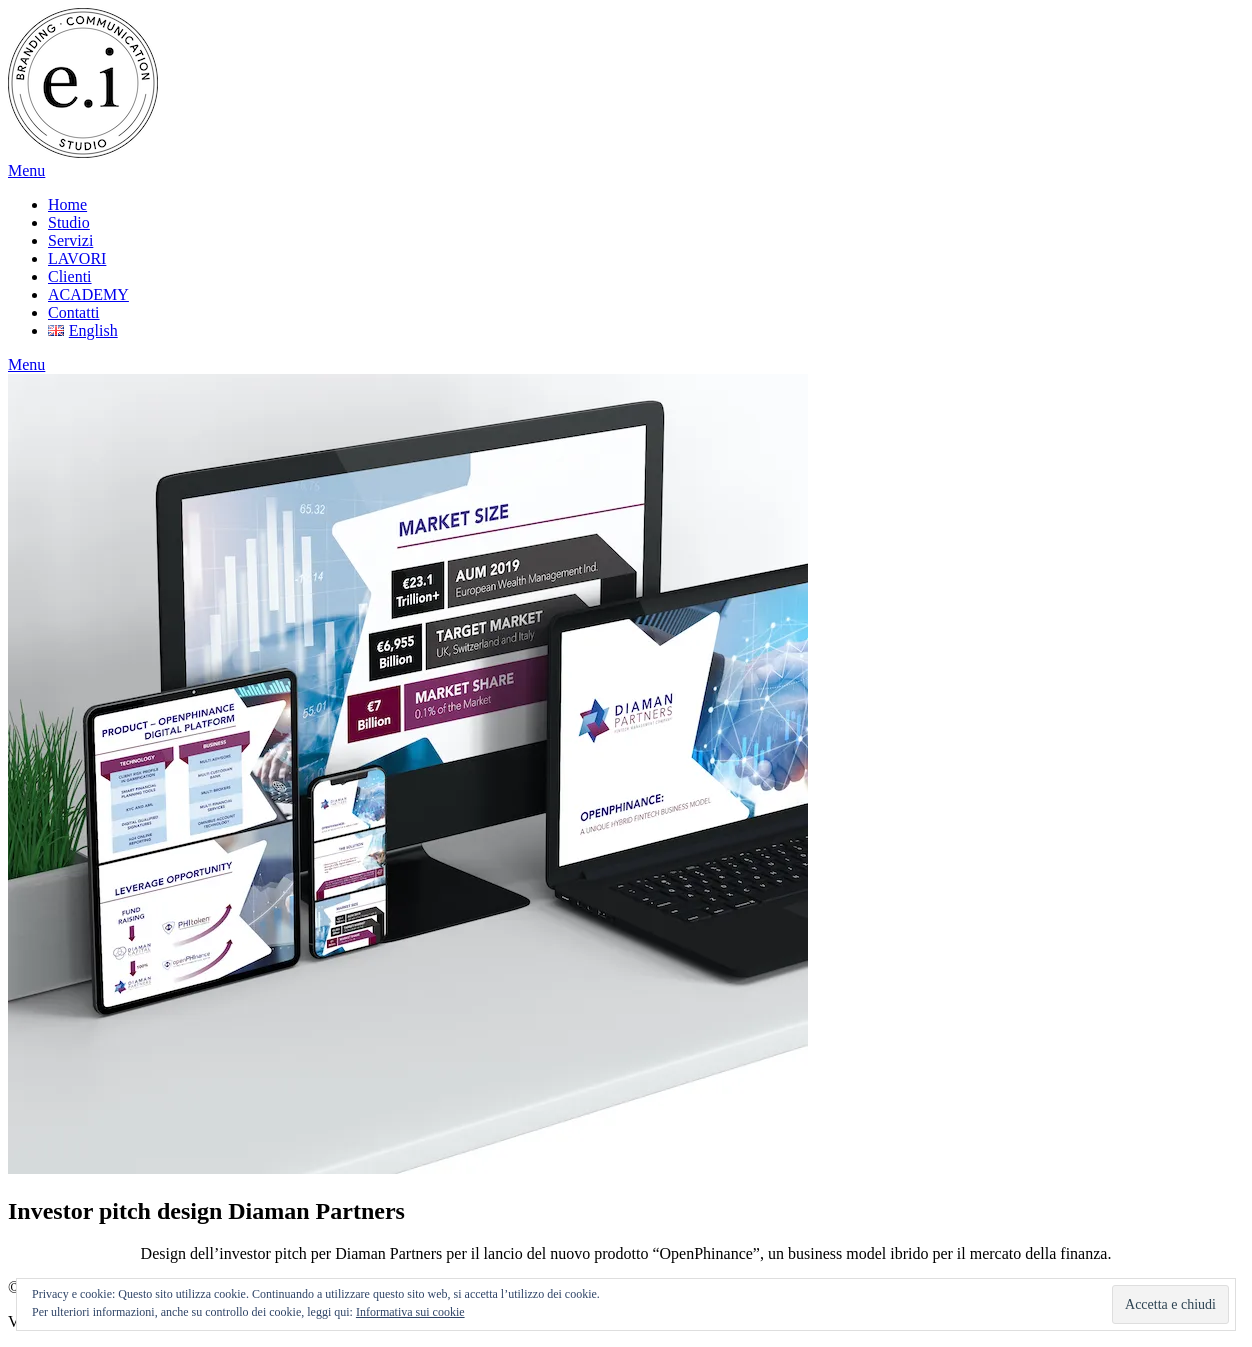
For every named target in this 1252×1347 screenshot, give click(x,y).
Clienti (70, 276)
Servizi (70, 240)
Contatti (74, 312)
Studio (69, 222)
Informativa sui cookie (410, 1312)
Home (67, 204)
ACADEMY (88, 294)
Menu (26, 170)
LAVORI (77, 258)
